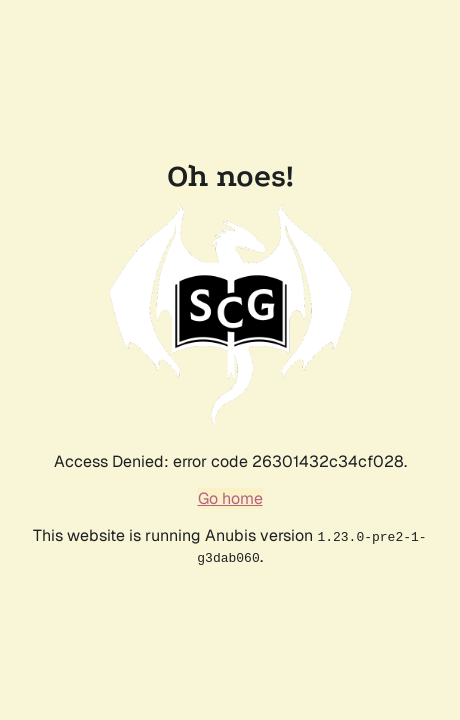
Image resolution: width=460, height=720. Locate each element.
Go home (230, 498)
